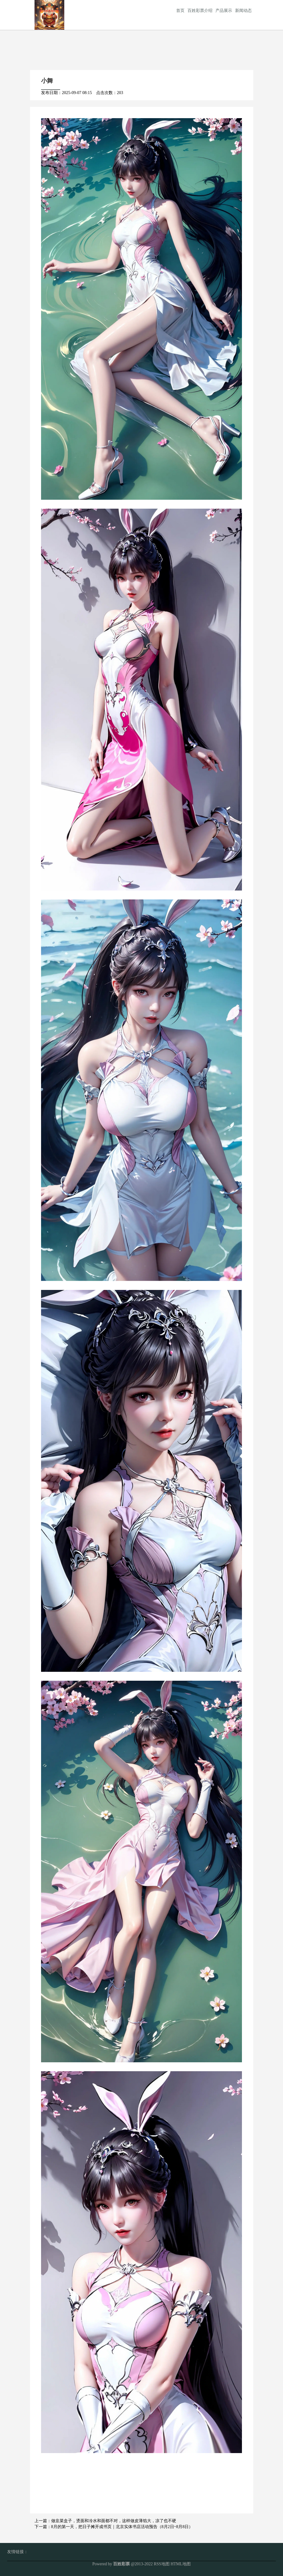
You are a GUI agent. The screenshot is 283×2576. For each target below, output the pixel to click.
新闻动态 (243, 10)
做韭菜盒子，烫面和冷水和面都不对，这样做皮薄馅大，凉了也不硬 (113, 2521)
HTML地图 (181, 2564)
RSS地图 (162, 2564)
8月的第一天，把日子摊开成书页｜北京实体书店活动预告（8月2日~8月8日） (122, 2527)
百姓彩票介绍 (199, 10)
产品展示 (223, 10)
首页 (180, 10)
